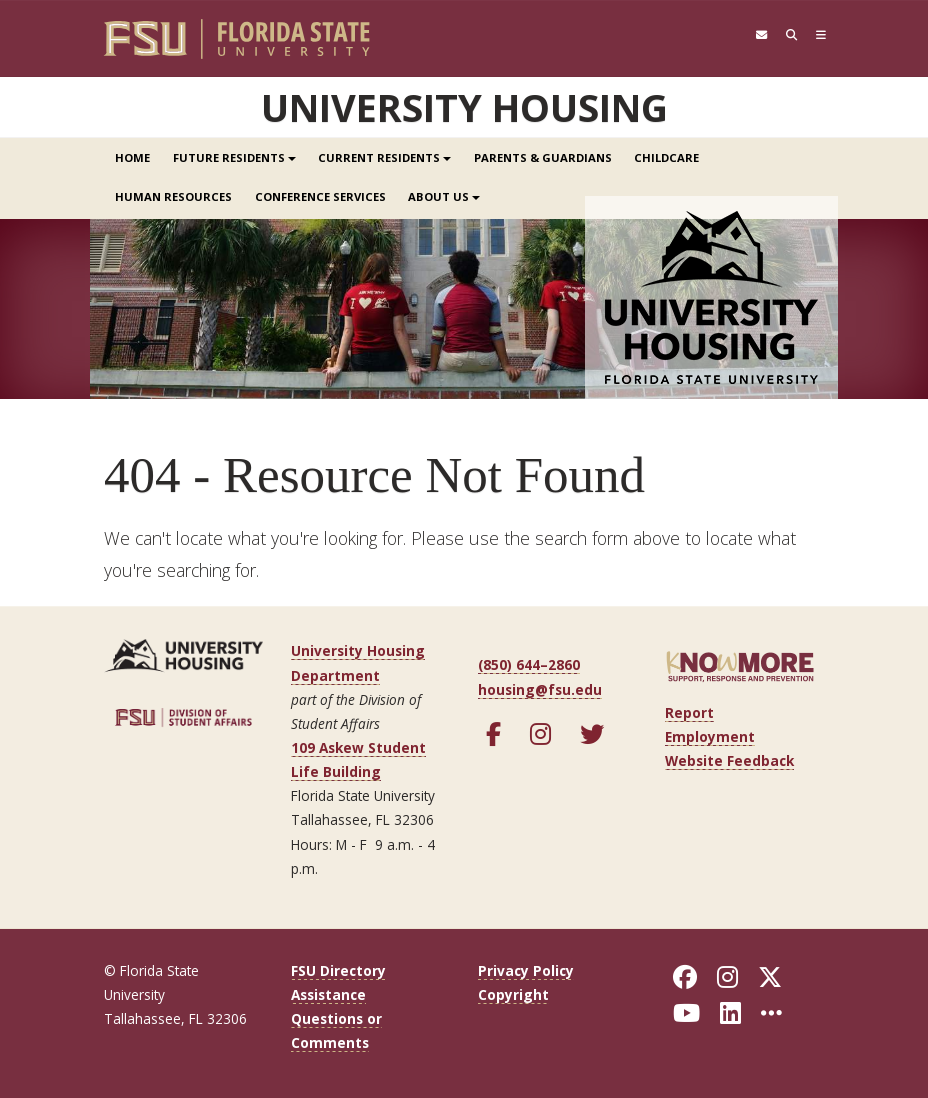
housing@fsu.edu (540, 688)
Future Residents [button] (234, 157)
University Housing (464, 107)
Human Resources (173, 196)
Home (132, 157)
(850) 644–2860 (529, 664)
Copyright (513, 993)
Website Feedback (729, 760)
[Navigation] (819, 35)
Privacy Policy (526, 969)
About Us (444, 196)
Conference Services (320, 196)
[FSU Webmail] (753, 35)
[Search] (787, 35)
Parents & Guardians (543, 157)
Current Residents (384, 157)
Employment (710, 735)
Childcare (666, 157)
